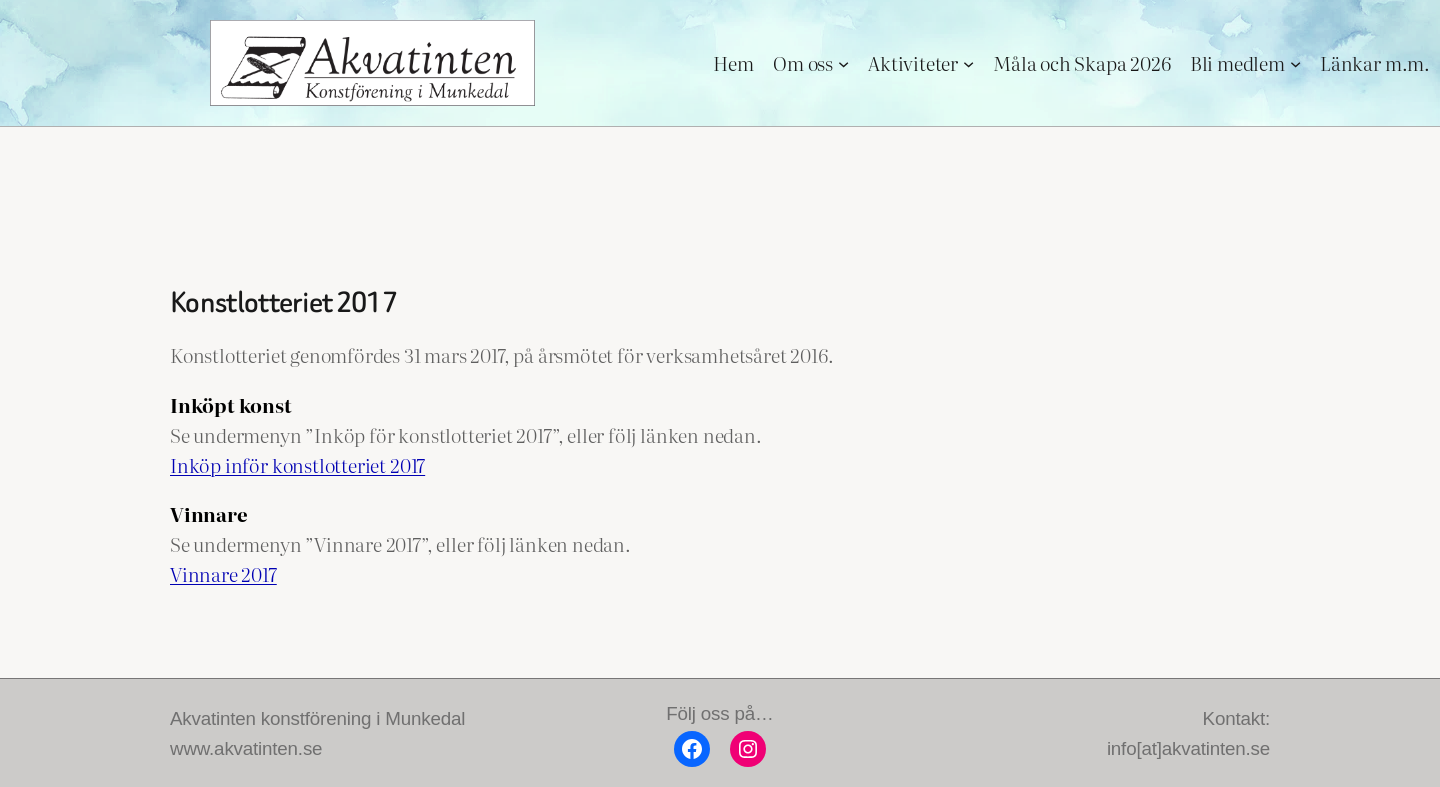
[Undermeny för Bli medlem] (1295, 62)
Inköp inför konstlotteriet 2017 (297, 465)
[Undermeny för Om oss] (843, 62)
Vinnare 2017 (223, 574)
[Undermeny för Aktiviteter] (968, 62)
